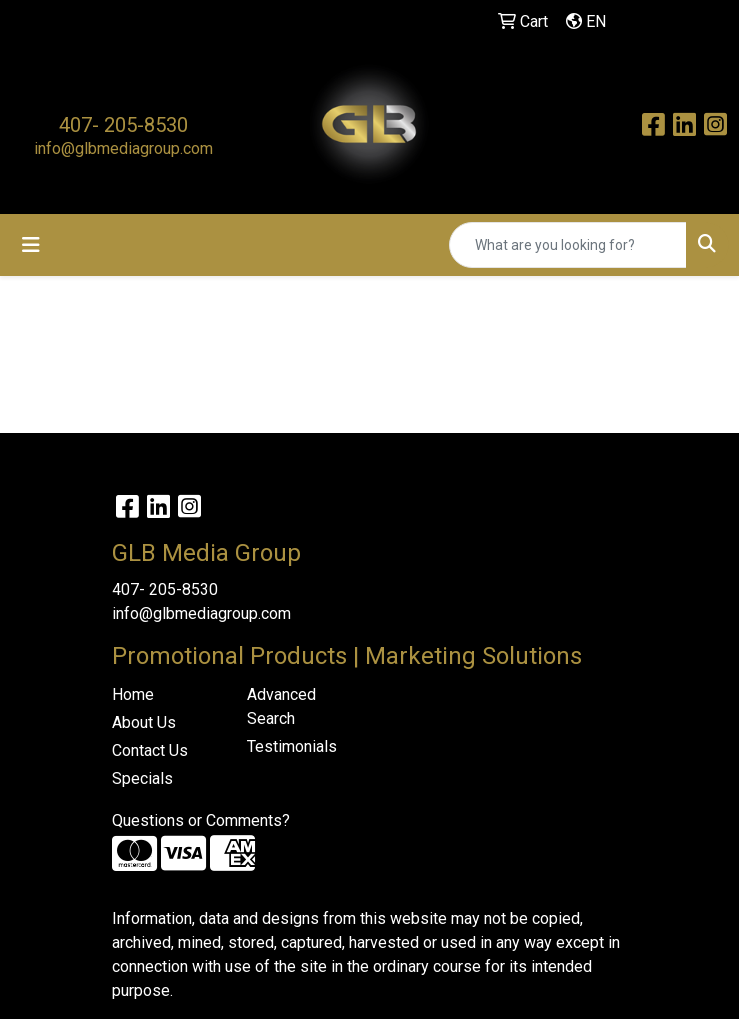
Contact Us (150, 750)
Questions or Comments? (201, 820)
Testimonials (292, 746)
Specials (142, 778)
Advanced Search (281, 706)
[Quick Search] (568, 245)
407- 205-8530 (123, 125)
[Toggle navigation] (31, 245)
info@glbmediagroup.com (123, 148)
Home (133, 694)
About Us (144, 722)
